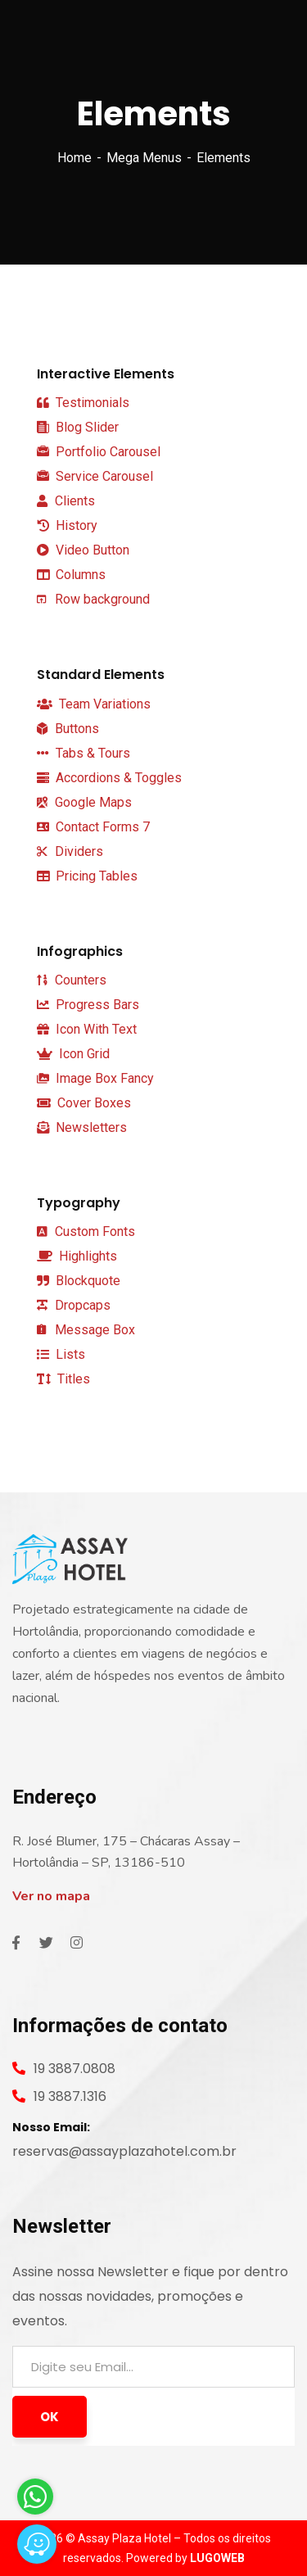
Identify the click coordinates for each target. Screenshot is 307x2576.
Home (74, 157)
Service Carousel (95, 476)
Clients (66, 501)
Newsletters (82, 1127)
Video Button (83, 550)
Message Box (86, 1330)
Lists (61, 1354)
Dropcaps (74, 1305)
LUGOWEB (217, 2558)
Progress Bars (88, 1004)
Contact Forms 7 (93, 827)
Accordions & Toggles (109, 777)
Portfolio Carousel (98, 452)
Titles (63, 1379)
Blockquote (78, 1281)
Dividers (70, 851)
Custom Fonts (86, 1231)
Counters (71, 980)
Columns (71, 574)
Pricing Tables (87, 876)
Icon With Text (87, 1029)
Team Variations (94, 704)
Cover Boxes (84, 1103)
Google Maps (84, 802)
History (67, 525)
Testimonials (83, 402)
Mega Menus (144, 157)
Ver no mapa (51, 1896)
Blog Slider (78, 427)
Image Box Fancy (95, 1078)
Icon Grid (73, 1054)
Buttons (68, 728)
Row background (93, 599)
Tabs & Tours (83, 753)
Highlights (77, 1256)
